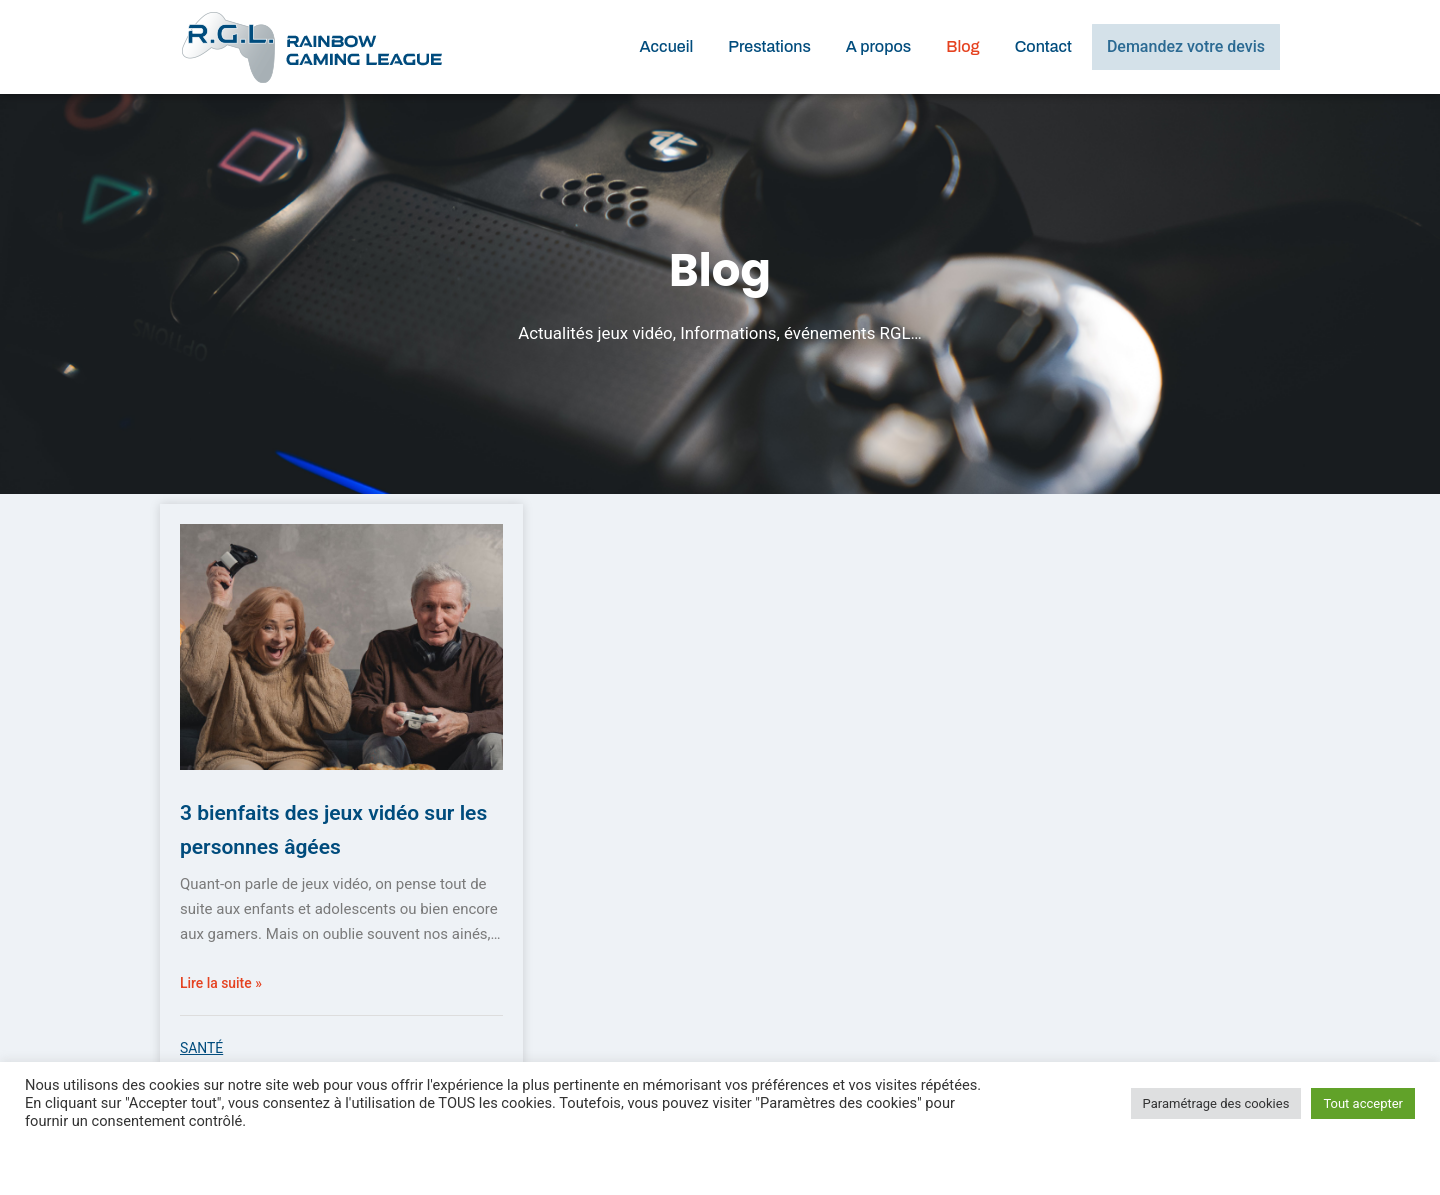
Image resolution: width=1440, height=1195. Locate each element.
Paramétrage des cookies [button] (1216, 1103)
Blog (963, 46)
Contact (1043, 46)
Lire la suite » (224, 983)
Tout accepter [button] (1363, 1103)
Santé (203, 1048)
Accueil (666, 46)
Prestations (769, 46)
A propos (878, 46)
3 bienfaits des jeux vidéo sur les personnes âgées (328, 828)
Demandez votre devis (1186, 46)
